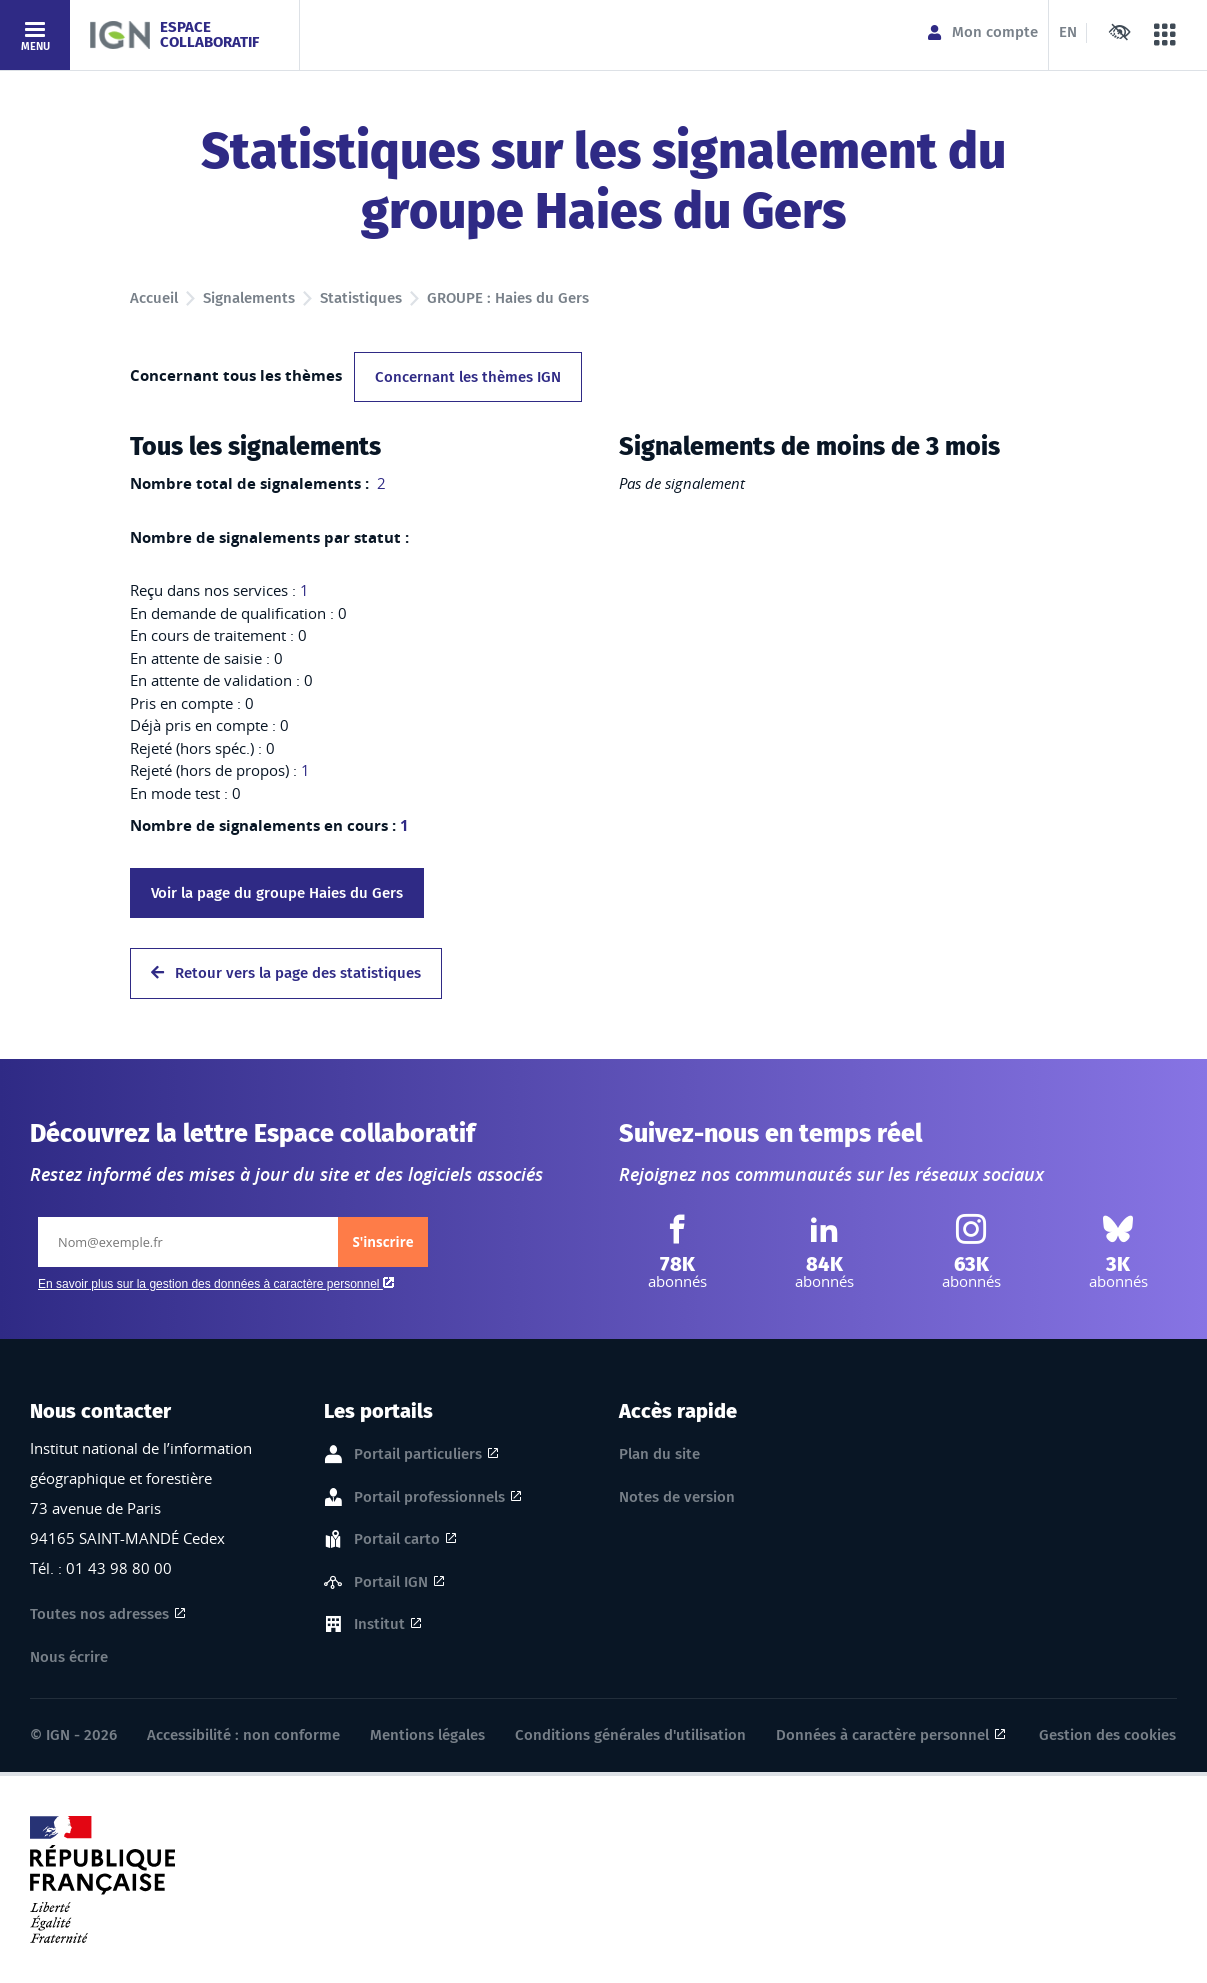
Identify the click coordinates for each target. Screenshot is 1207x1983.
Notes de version (677, 1497)
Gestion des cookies (1107, 1735)
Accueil (154, 298)
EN (1068, 32)
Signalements (249, 298)
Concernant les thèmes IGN (468, 377)
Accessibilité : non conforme (243, 1735)
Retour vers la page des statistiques (286, 973)
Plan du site (659, 1454)
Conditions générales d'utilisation (630, 1735)
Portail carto (397, 1540)
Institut (379, 1625)
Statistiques (361, 298)
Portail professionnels (429, 1498)
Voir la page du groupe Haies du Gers (277, 893)
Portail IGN (391, 1583)
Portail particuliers (418, 1455)
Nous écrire (69, 1657)
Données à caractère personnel (882, 1735)
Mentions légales (427, 1735)
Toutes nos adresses (99, 1614)
